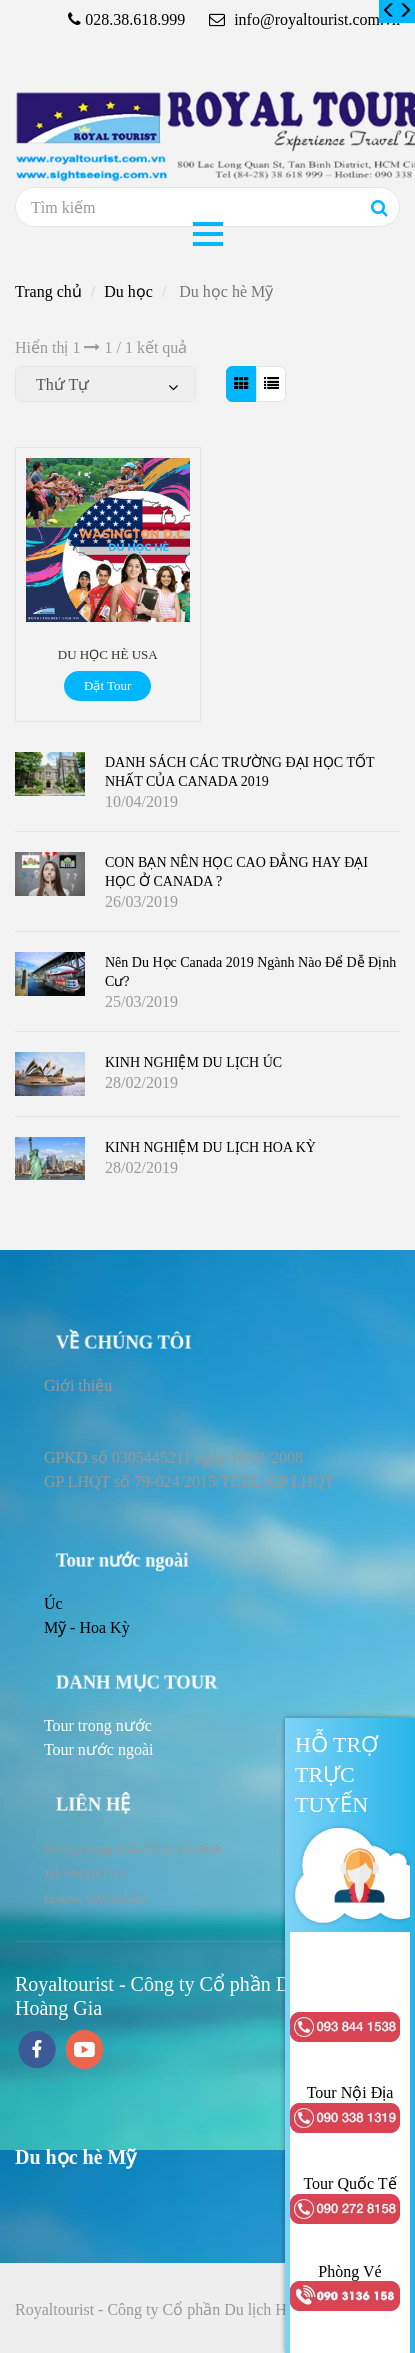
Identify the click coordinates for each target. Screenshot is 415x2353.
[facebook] (37, 2051)
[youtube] (85, 2051)
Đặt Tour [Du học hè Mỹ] (107, 685)
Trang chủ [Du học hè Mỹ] (48, 291)
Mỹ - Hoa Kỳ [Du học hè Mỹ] (87, 1627)
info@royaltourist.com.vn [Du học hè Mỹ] (304, 19)
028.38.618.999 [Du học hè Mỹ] (135, 19)
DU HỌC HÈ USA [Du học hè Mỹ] (108, 654)
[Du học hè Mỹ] (389, 11)
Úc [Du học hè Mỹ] (53, 1603)
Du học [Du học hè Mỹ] (128, 291)
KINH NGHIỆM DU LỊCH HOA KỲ (210, 1147)
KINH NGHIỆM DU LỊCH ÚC (193, 1062)
